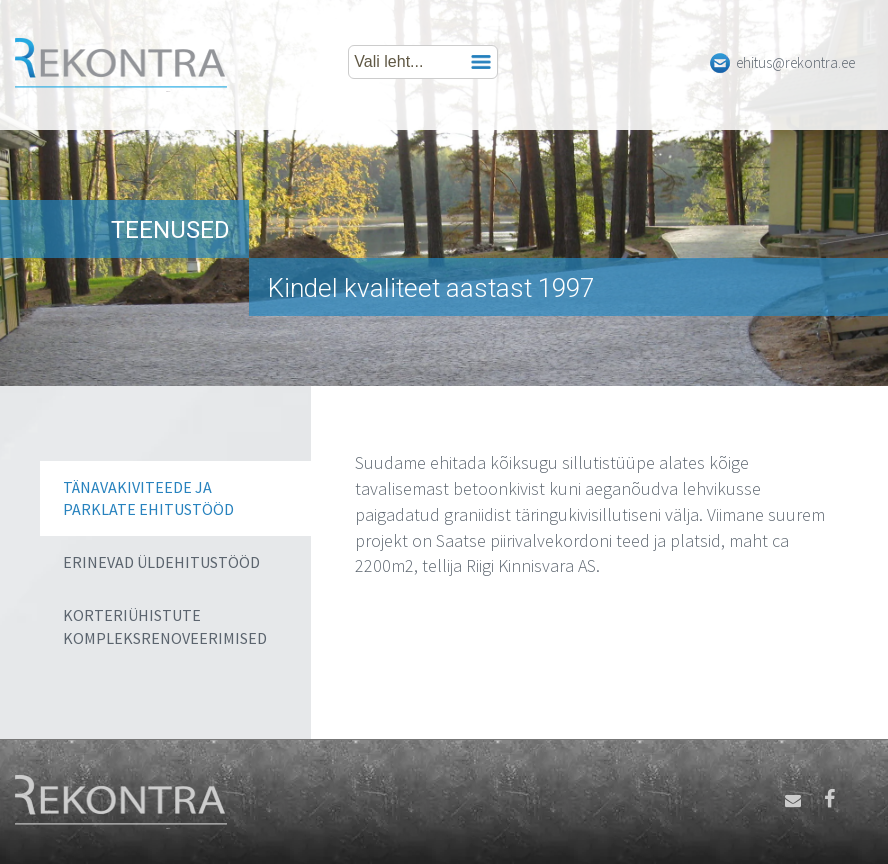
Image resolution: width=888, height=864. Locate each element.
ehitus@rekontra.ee (795, 62)
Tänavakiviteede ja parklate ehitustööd (148, 498)
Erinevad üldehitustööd (161, 562)
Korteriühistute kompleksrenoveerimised (165, 626)
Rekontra (121, 65)
